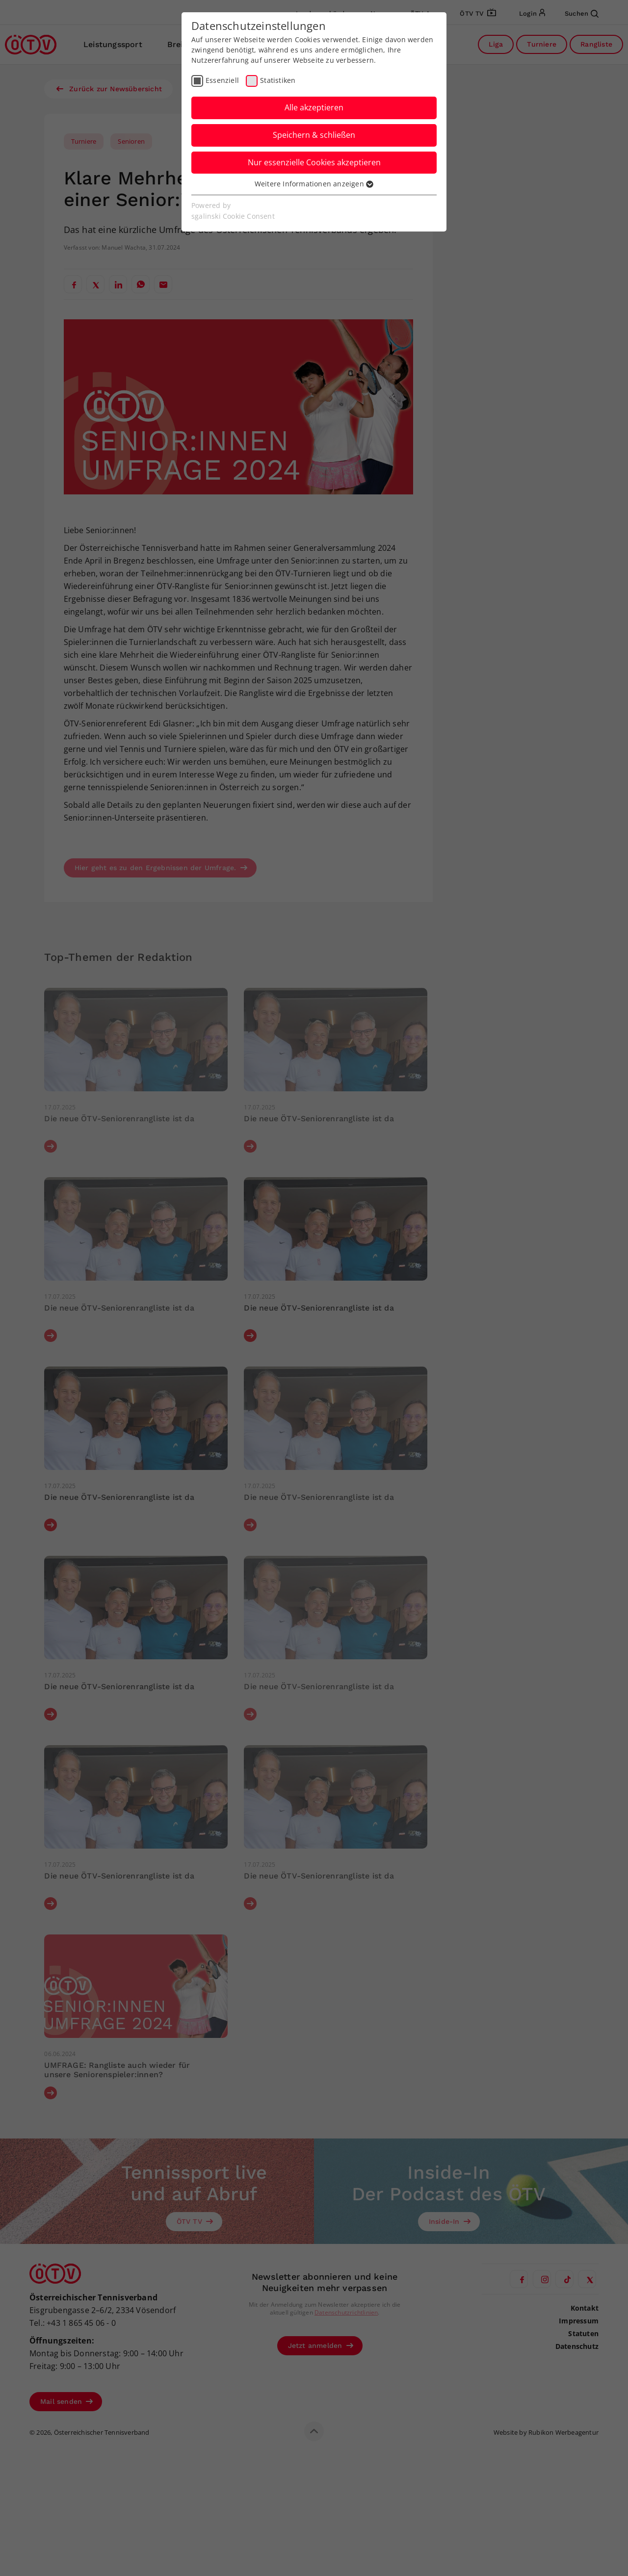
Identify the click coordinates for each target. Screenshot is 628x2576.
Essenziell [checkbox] (222, 80)
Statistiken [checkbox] (277, 80)
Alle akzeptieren (314, 107)
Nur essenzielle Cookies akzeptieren (314, 162)
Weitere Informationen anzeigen (314, 183)
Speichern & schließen (314, 134)
